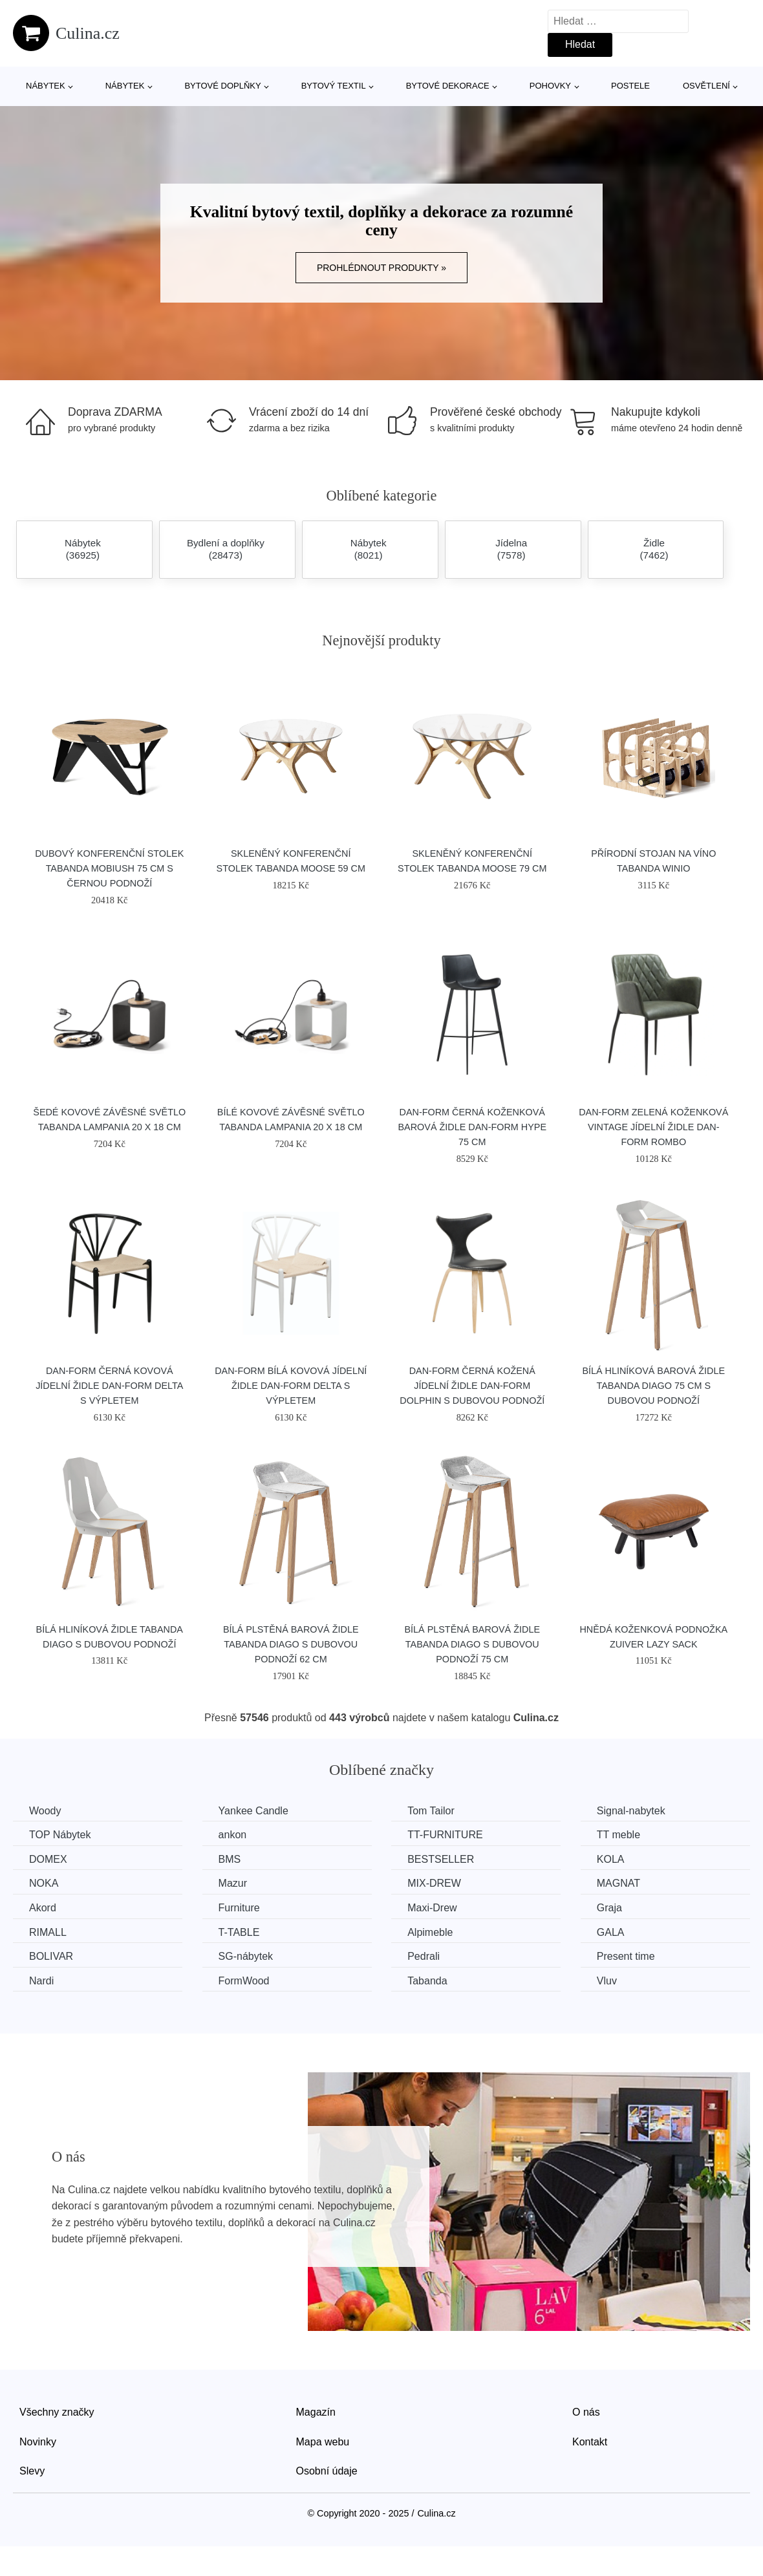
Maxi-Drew (432, 1907)
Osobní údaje (327, 2470)
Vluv (607, 1980)
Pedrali (423, 1956)
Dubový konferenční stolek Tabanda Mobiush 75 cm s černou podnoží (109, 868)
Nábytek (45, 86)
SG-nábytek (246, 1956)
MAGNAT (618, 1883)
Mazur (233, 1883)
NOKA (43, 1883)
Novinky (37, 2441)
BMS (230, 1859)
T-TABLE (239, 1932)
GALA (611, 1932)
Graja (609, 1907)
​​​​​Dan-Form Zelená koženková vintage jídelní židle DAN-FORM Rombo (653, 1127)
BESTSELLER (440, 1859)
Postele (630, 86)
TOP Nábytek (60, 1834)
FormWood (244, 1980)
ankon (233, 1834)
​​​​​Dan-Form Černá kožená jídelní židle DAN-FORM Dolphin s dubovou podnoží (472, 1386)
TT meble (618, 1834)
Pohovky (550, 86)
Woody (45, 1810)
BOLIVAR (51, 1956)
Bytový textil (333, 86)
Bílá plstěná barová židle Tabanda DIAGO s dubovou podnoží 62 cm (291, 1644)
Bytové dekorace (447, 86)
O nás (586, 2412)
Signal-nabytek (631, 1810)
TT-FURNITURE (444, 1834)
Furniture (239, 1907)
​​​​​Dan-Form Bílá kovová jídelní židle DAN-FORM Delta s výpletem (291, 1386)
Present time (626, 1956)
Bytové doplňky (222, 86)
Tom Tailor (431, 1810)
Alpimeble (430, 1932)
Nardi (41, 1980)
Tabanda (427, 1980)
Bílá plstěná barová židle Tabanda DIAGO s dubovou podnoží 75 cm (472, 1644)
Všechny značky (56, 2412)
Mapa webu (323, 2441)
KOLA (611, 1859)
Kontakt (589, 2441)
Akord (42, 1907)
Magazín (316, 2412)
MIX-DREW (434, 1883)
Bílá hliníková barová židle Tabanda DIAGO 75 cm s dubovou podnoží (653, 1386)
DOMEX (48, 1859)
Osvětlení (706, 86)
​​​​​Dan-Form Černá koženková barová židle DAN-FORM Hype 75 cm (472, 1127)
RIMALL (48, 1932)
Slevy (32, 2470)
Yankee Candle (253, 1810)
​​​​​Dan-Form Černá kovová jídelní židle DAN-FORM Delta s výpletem (109, 1386)
